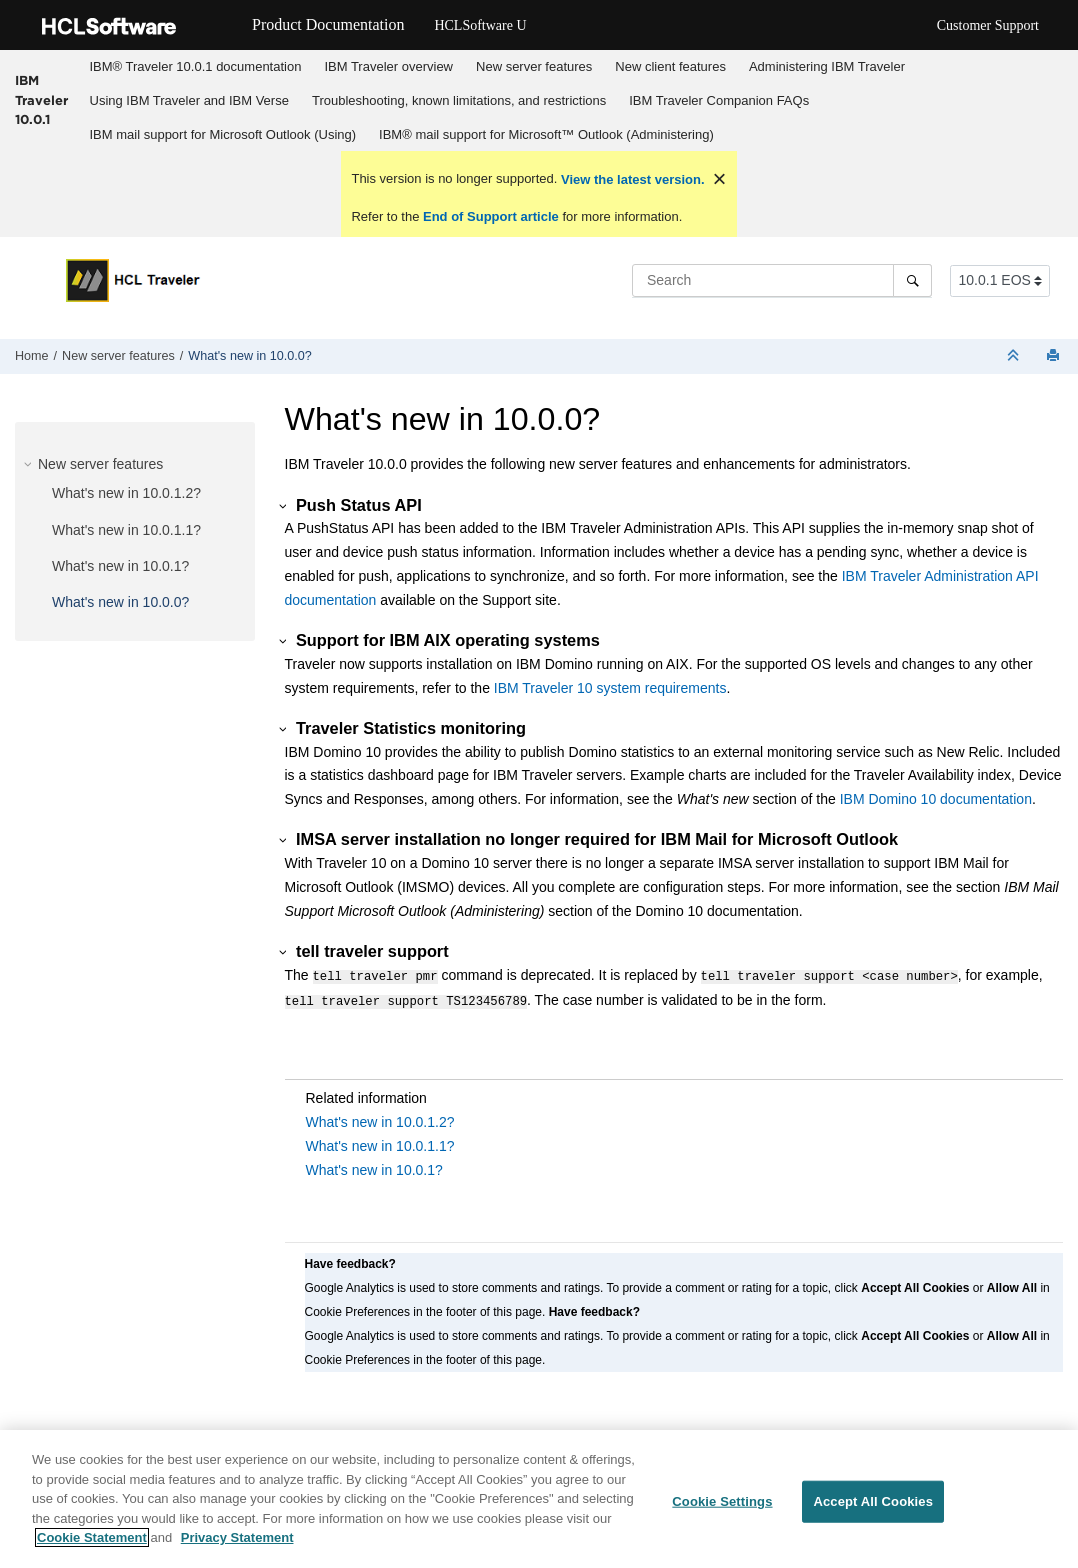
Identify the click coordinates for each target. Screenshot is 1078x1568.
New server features (534, 66)
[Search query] (782, 280)
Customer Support (988, 25)
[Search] (912, 280)
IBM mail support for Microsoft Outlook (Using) (223, 134)
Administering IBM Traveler (827, 66)
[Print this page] (1055, 356)
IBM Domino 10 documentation (936, 799)
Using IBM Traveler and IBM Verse (189, 100)
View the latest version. (630, 179)
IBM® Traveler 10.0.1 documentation (196, 66)
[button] (30, 464)
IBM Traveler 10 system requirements (610, 688)
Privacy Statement (237, 1545)
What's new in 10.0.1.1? (126, 530)
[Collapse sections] (1015, 356)
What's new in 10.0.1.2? (126, 493)
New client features (670, 66)
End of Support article (490, 216)
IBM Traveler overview (388, 66)
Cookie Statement (92, 1545)
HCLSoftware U (480, 25)
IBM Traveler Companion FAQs (719, 100)
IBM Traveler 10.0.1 (41, 99)
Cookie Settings (722, 1509)
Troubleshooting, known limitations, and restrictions (459, 100)
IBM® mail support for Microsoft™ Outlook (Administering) (546, 134)
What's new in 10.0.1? (120, 566)
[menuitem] (195, 67)
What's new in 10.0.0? (250, 356)
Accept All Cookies (873, 1509)
